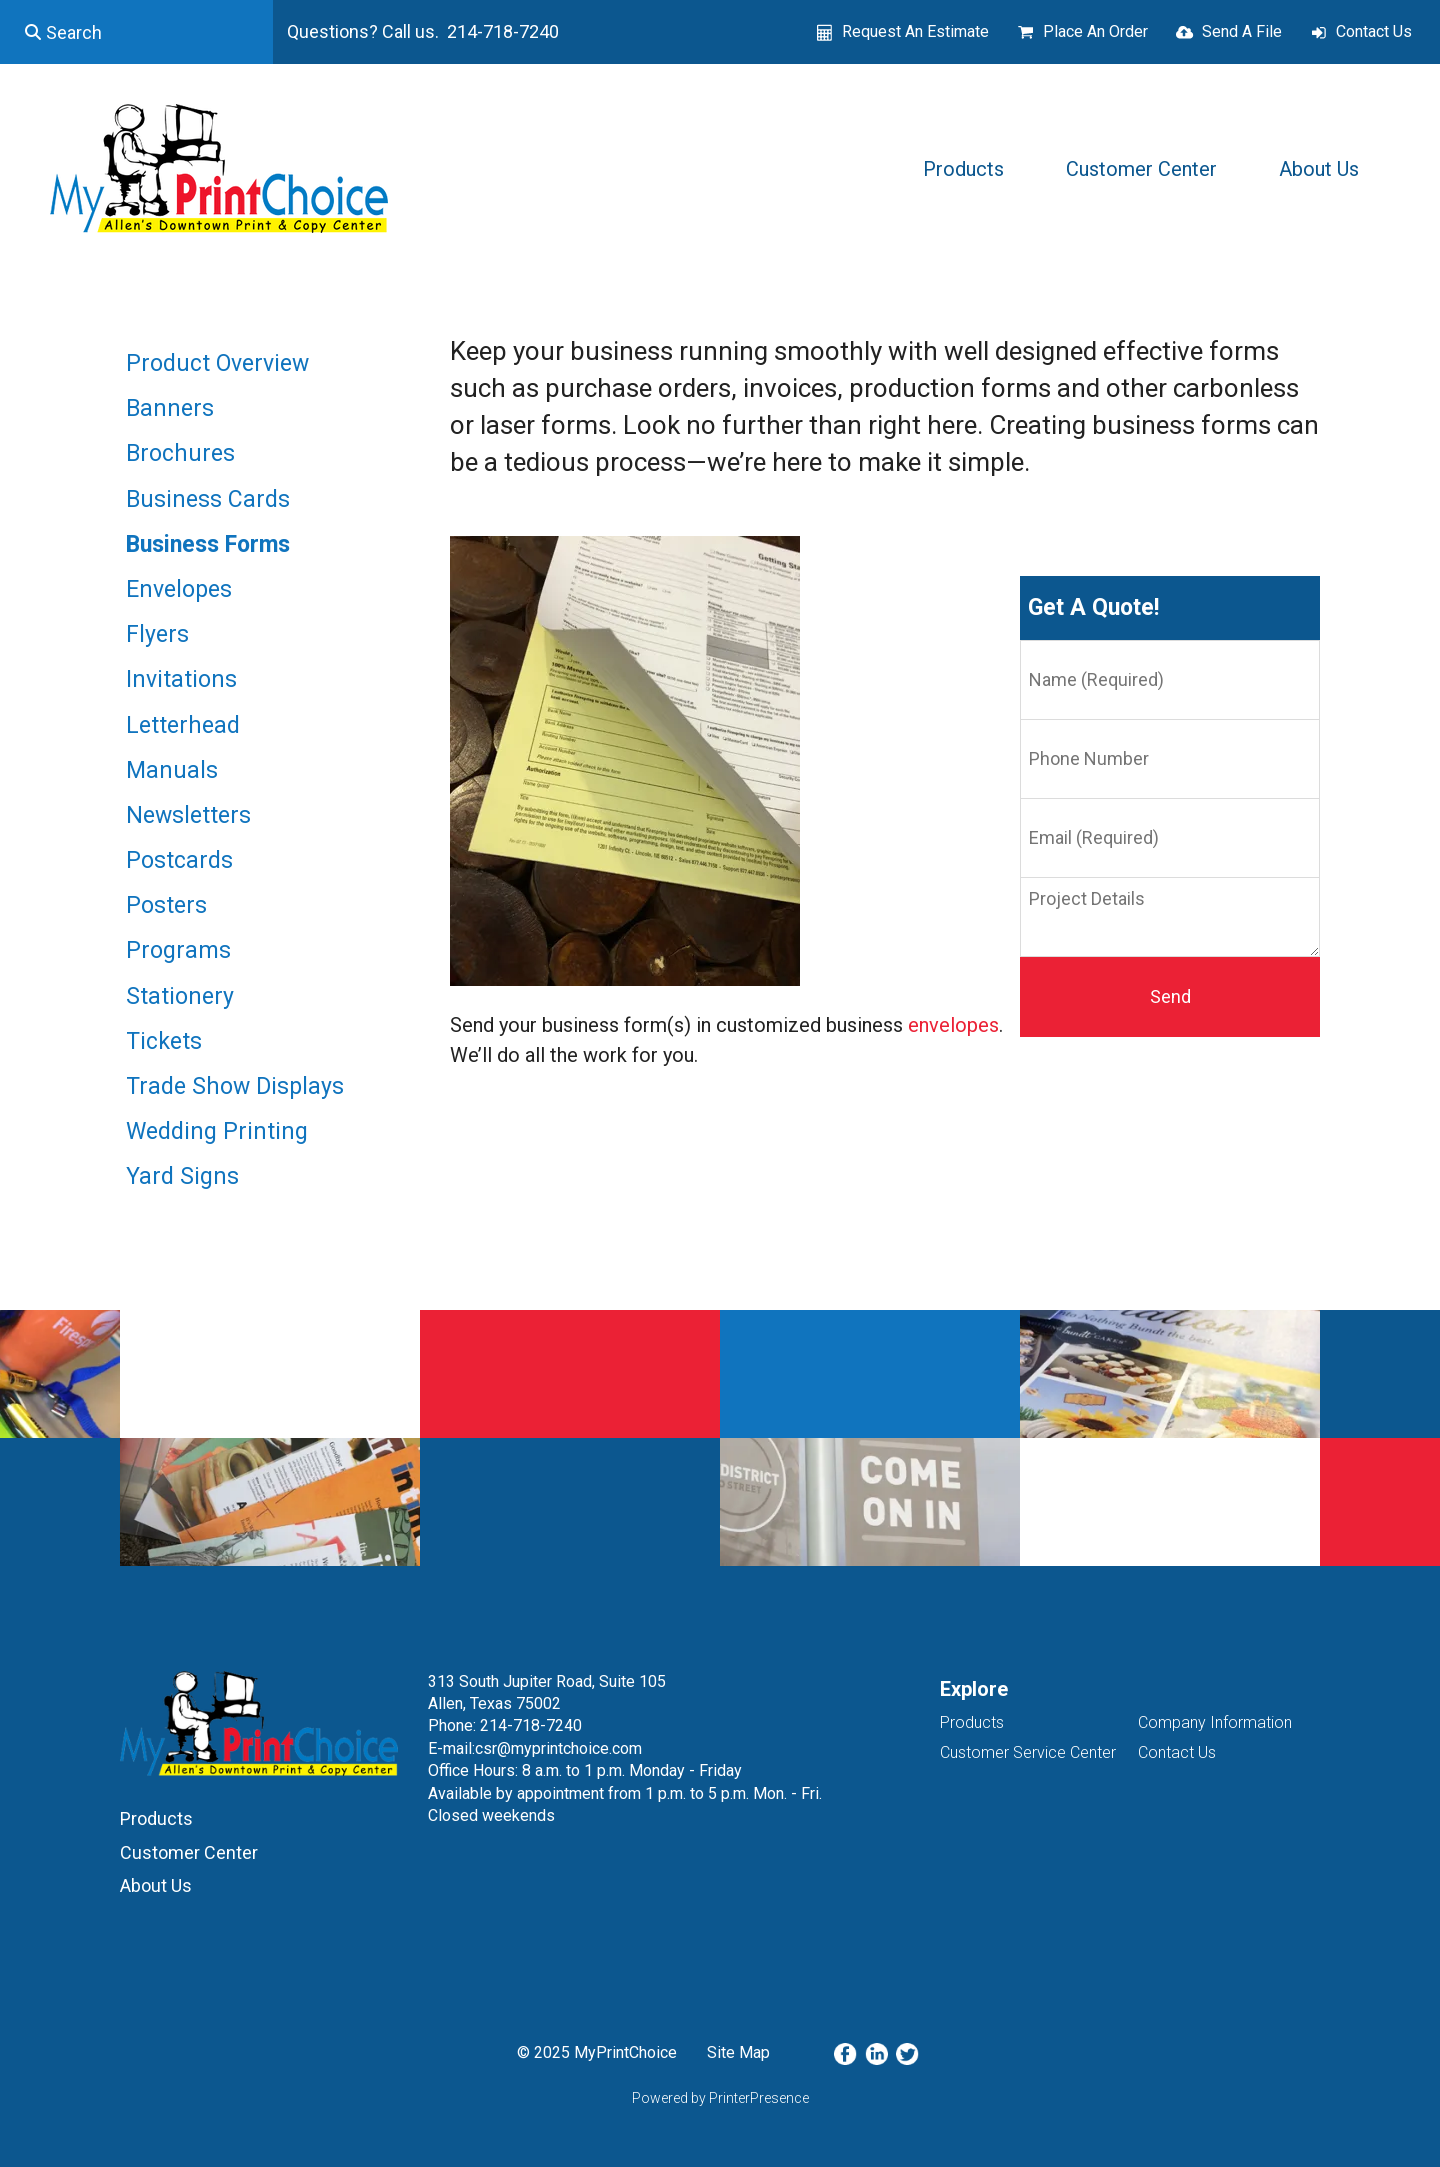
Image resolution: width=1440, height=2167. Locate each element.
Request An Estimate (915, 31)
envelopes (953, 1025)
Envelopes (179, 589)
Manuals (172, 770)
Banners (170, 408)
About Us (1319, 169)
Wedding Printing (217, 1131)
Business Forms (208, 544)
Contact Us (1374, 31)
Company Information (1215, 1722)
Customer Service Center (1028, 1752)
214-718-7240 (531, 1725)
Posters (166, 905)
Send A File (1242, 31)
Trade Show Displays (235, 1086)
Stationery (180, 996)
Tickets (164, 1041)
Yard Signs (182, 1176)
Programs (178, 950)
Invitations (181, 679)
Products (963, 169)
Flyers (157, 634)
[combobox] (136, 32)
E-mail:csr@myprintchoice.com (535, 1748)
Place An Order (1095, 31)
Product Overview (217, 363)
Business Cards (208, 499)
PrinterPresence (759, 2098)
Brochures (180, 453)
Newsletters (188, 815)
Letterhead (183, 725)
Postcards (179, 860)
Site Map (738, 2052)
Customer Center (1141, 169)
